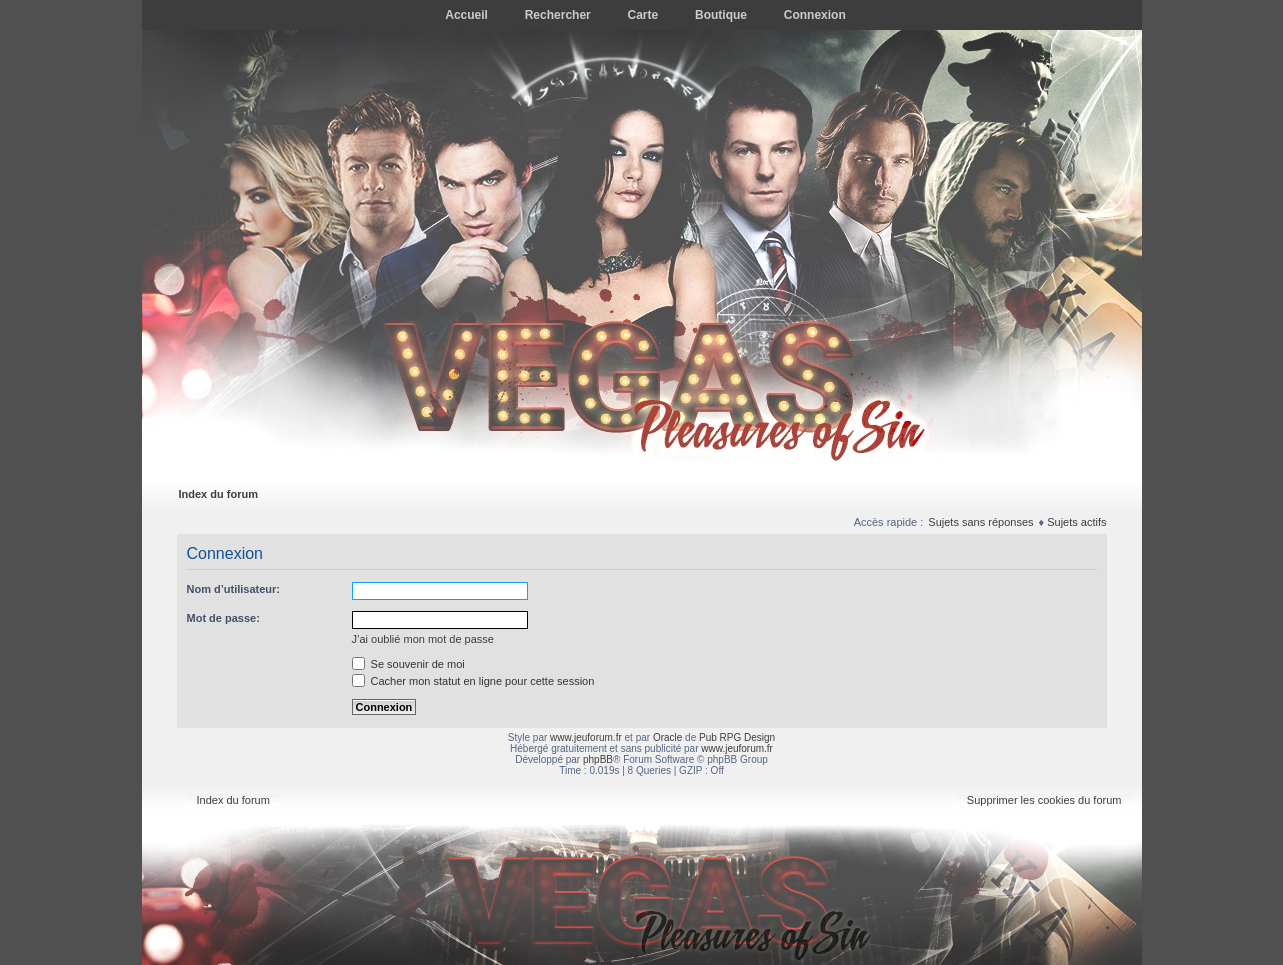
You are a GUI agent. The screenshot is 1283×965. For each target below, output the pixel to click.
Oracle (667, 737)
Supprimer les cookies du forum (1044, 800)
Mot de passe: (223, 618)
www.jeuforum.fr (586, 737)
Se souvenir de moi (408, 664)
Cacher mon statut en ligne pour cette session (473, 681)
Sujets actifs (1076, 522)
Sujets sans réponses (980, 522)
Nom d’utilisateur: (234, 589)
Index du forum (218, 494)
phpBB (598, 759)
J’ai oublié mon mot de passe (423, 639)
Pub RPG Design (737, 737)
